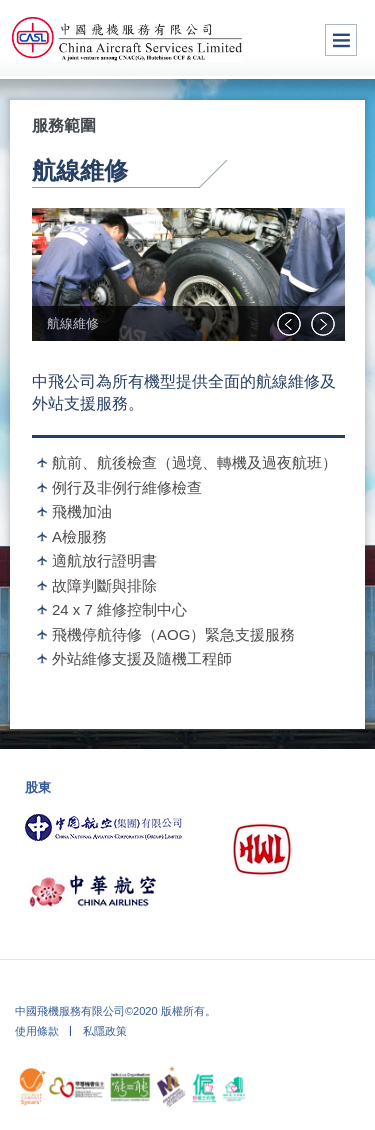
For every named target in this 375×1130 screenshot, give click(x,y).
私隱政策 (105, 1031)
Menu (341, 40)
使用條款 (37, 1031)
